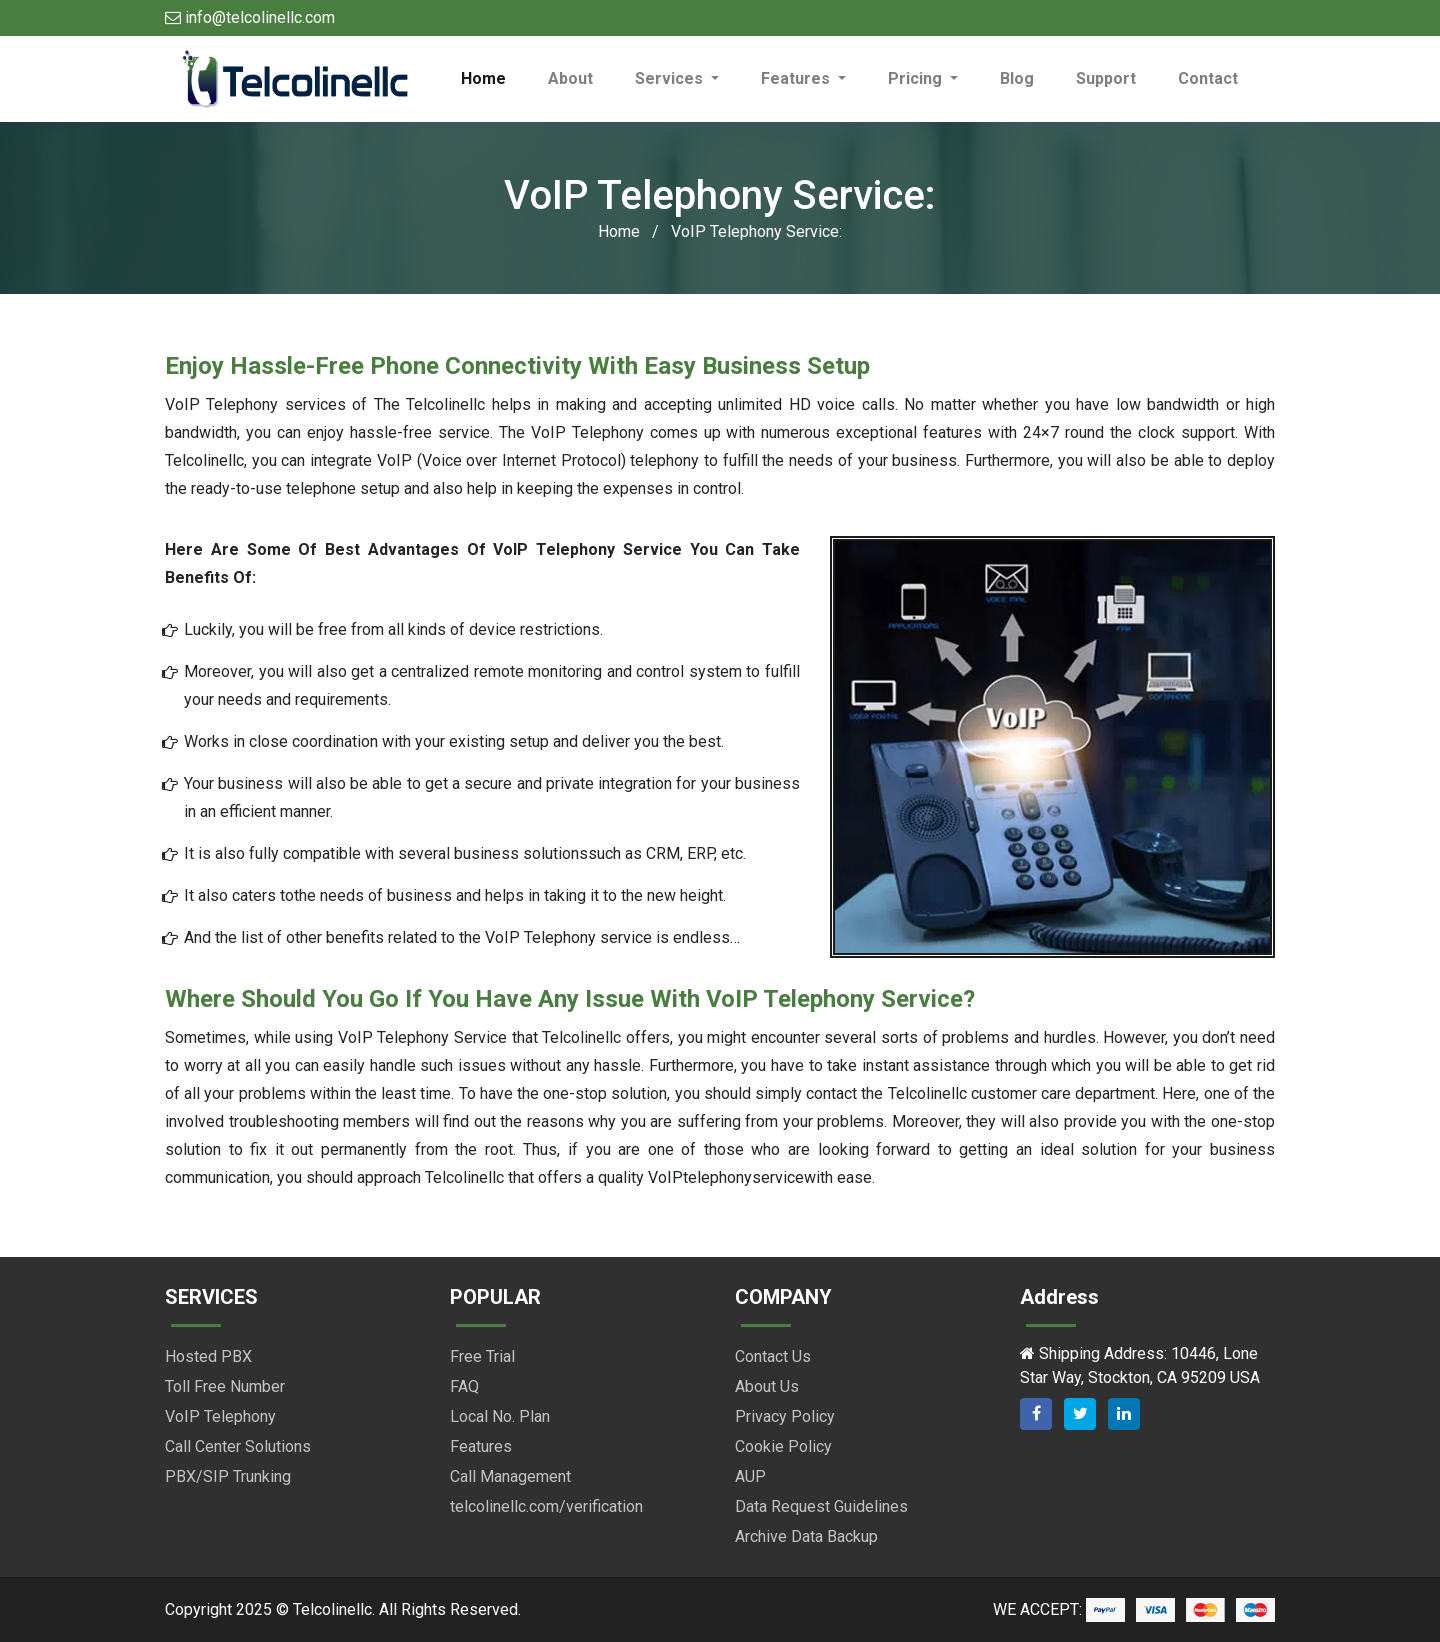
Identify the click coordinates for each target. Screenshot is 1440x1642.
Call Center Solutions (238, 1446)
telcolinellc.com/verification (546, 1506)
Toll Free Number (225, 1386)
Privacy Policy (785, 1416)
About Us (767, 1386)
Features (481, 1446)
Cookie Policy (783, 1446)
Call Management (510, 1476)
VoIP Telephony (220, 1416)
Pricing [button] (917, 78)
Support (1106, 78)
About (570, 78)
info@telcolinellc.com (250, 17)
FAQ (464, 1386)
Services (671, 78)
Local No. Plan (500, 1416)
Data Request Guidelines (821, 1506)
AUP (750, 1476)
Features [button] (797, 78)
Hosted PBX (208, 1356)
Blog (1017, 78)
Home (494, 77)
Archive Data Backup (806, 1536)
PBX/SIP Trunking (228, 1476)
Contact (1208, 78)
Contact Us (773, 1356)
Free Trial (482, 1356)
